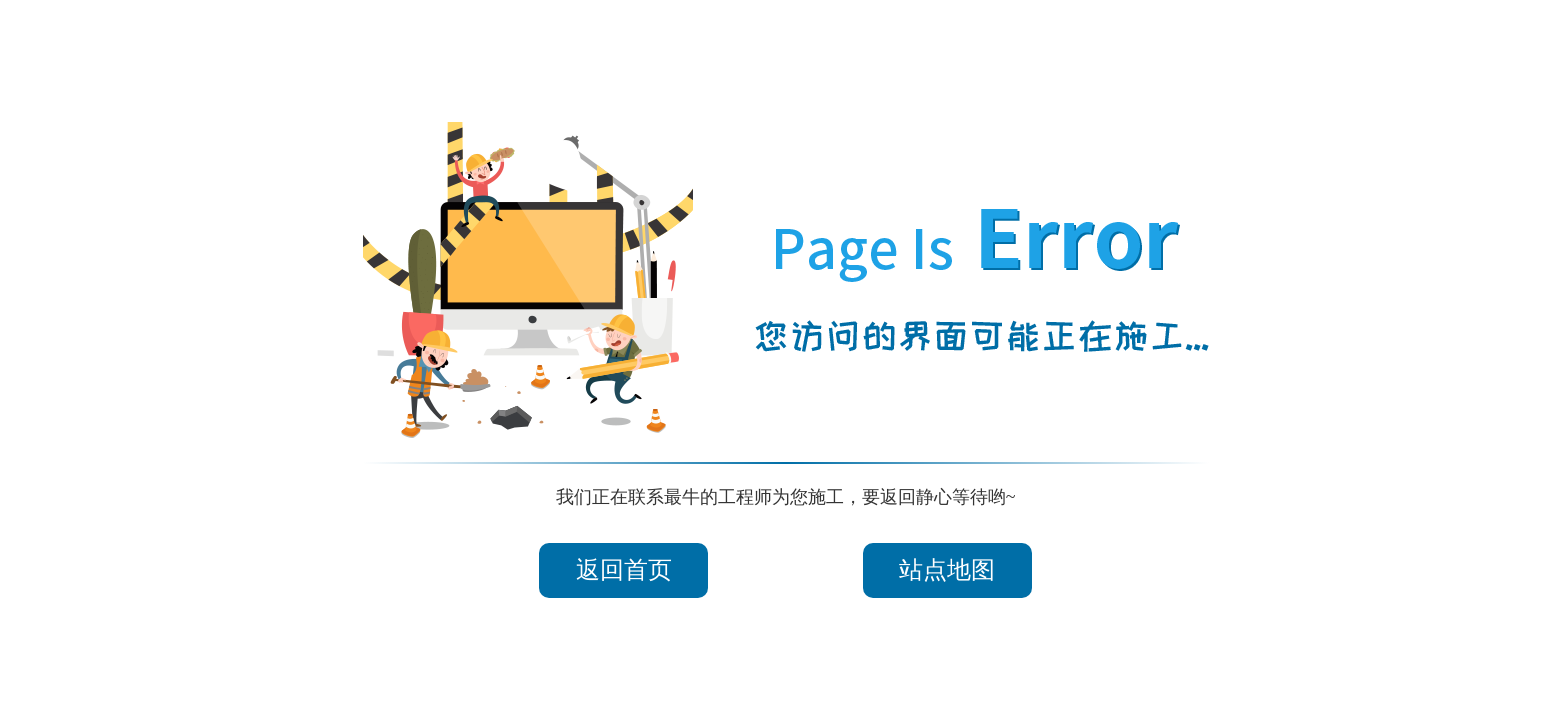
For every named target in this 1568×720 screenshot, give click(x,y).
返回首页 (624, 570)
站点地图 (947, 570)
